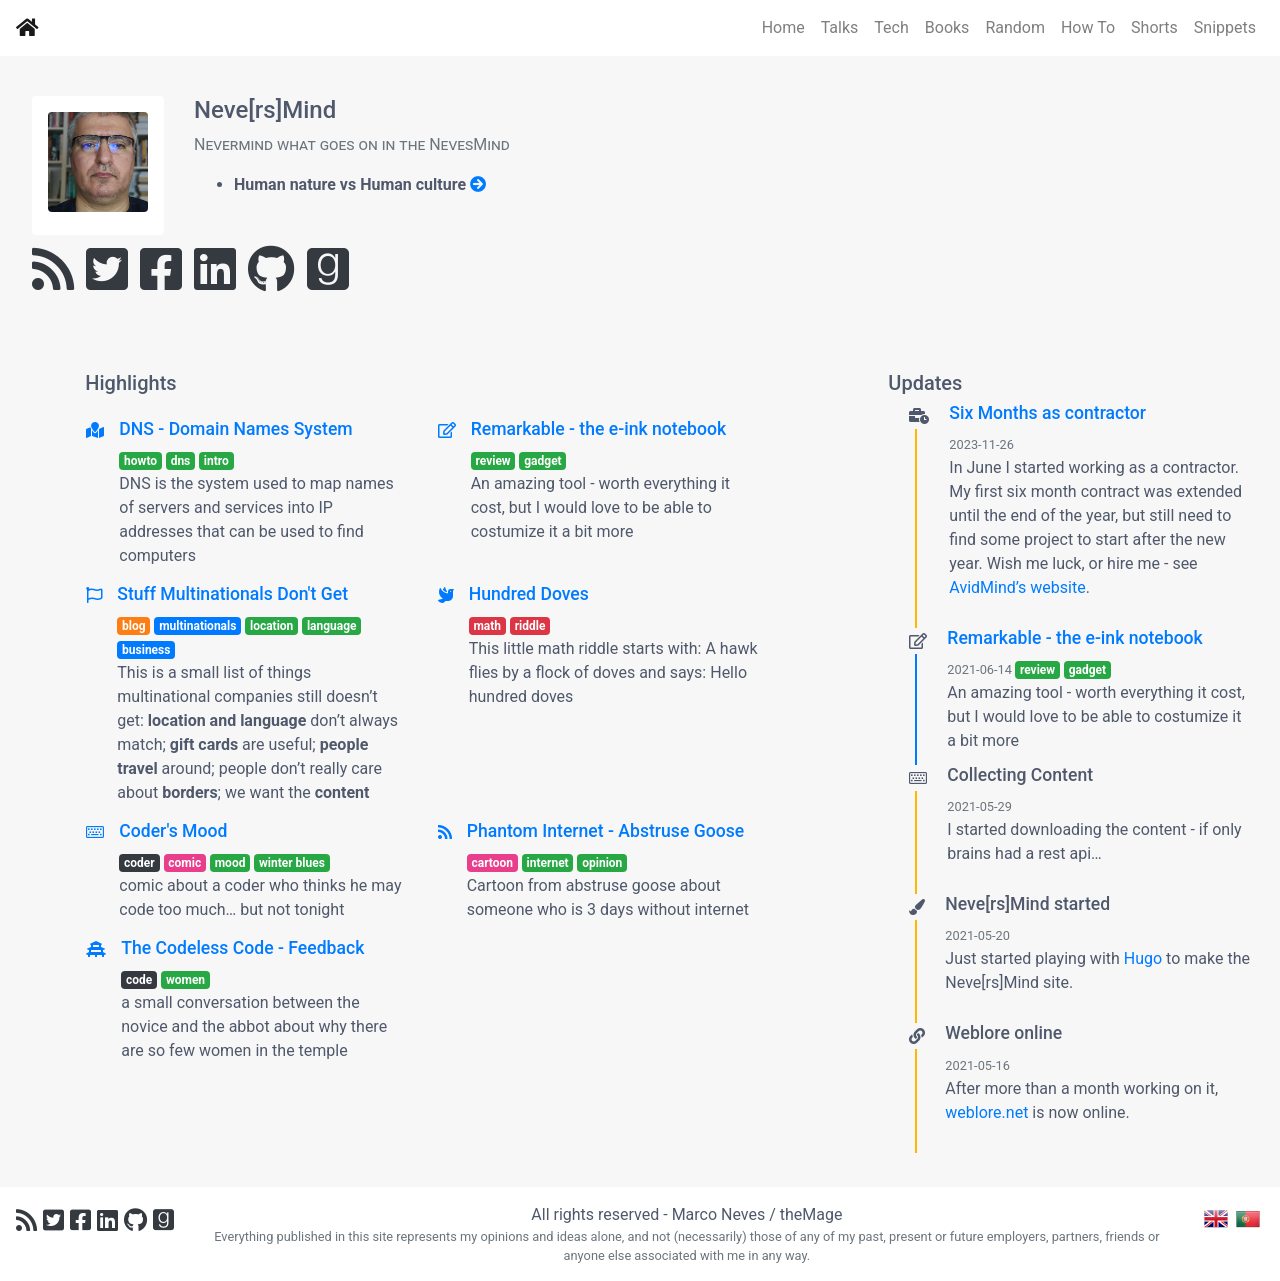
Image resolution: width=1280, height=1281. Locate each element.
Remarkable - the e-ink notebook (598, 429)
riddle (530, 626)
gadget (542, 461)
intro (216, 461)
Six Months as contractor (1047, 413)
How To (1088, 27)
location (271, 626)
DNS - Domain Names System (235, 429)
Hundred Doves (529, 594)
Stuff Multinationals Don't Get (232, 594)
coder (139, 863)
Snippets (1225, 27)
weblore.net (986, 1112)
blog (134, 626)
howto (140, 461)
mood (230, 863)
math (487, 626)
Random (1015, 27)
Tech (891, 27)
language (332, 626)
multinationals (197, 626)
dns (181, 461)
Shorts (1154, 27)
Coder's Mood (173, 831)
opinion (602, 863)
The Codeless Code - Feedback (242, 948)
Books (947, 27)
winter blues (292, 863)
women (185, 980)
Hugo (1143, 958)
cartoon (492, 863)
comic (184, 863)
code (139, 980)
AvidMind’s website (1017, 587)
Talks (840, 27)
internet (548, 863)
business (146, 650)
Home (783, 27)
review (492, 461)
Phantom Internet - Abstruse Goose (605, 831)
